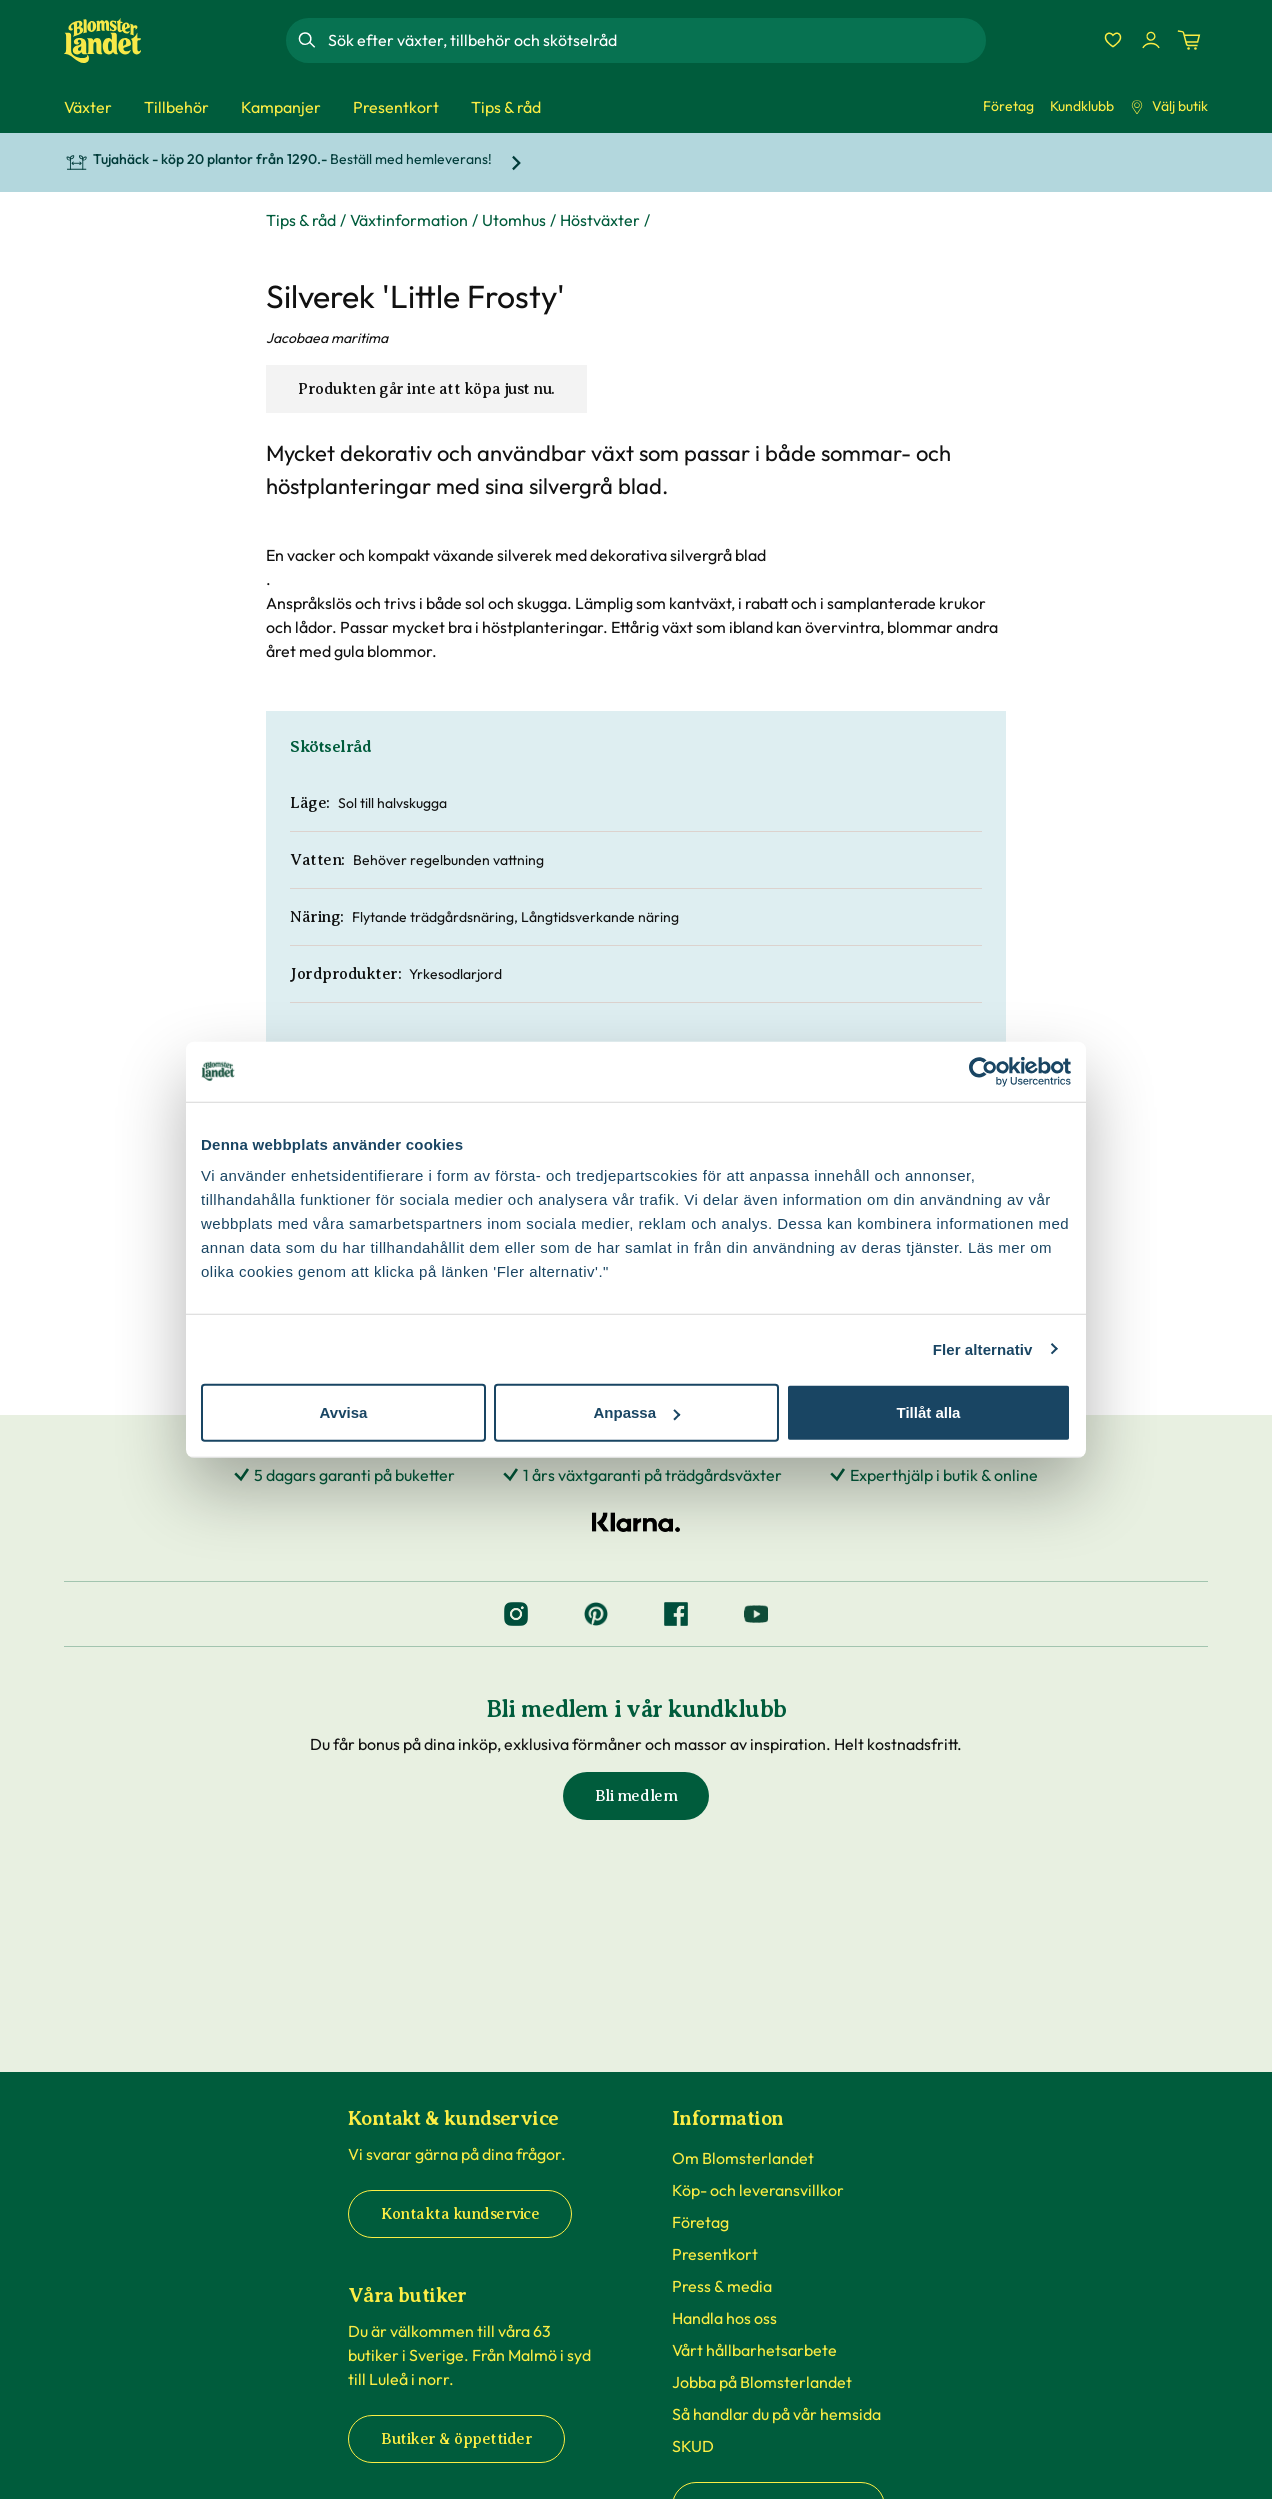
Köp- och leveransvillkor (758, 2190)
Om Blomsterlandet (743, 2158)
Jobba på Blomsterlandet (762, 2382)
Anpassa (636, 1412)
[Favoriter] (1113, 40)
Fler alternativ (983, 1348)
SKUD (693, 2446)
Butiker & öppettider (456, 2439)
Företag (1008, 106)
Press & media (722, 2286)
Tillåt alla (929, 1412)
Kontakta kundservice (460, 2214)
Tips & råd (301, 220)
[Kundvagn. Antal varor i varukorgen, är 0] (1189, 40)
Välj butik (1169, 106)
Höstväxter (600, 220)
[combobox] (655, 40)
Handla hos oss (724, 2318)
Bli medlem (636, 1796)
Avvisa (344, 1412)
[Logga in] (1151, 40)
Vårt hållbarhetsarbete (754, 2350)
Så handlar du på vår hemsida (776, 2414)
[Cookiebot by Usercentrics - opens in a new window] (983, 1071)
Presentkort (715, 2254)
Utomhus (514, 220)
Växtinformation (409, 220)
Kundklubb (1082, 106)
